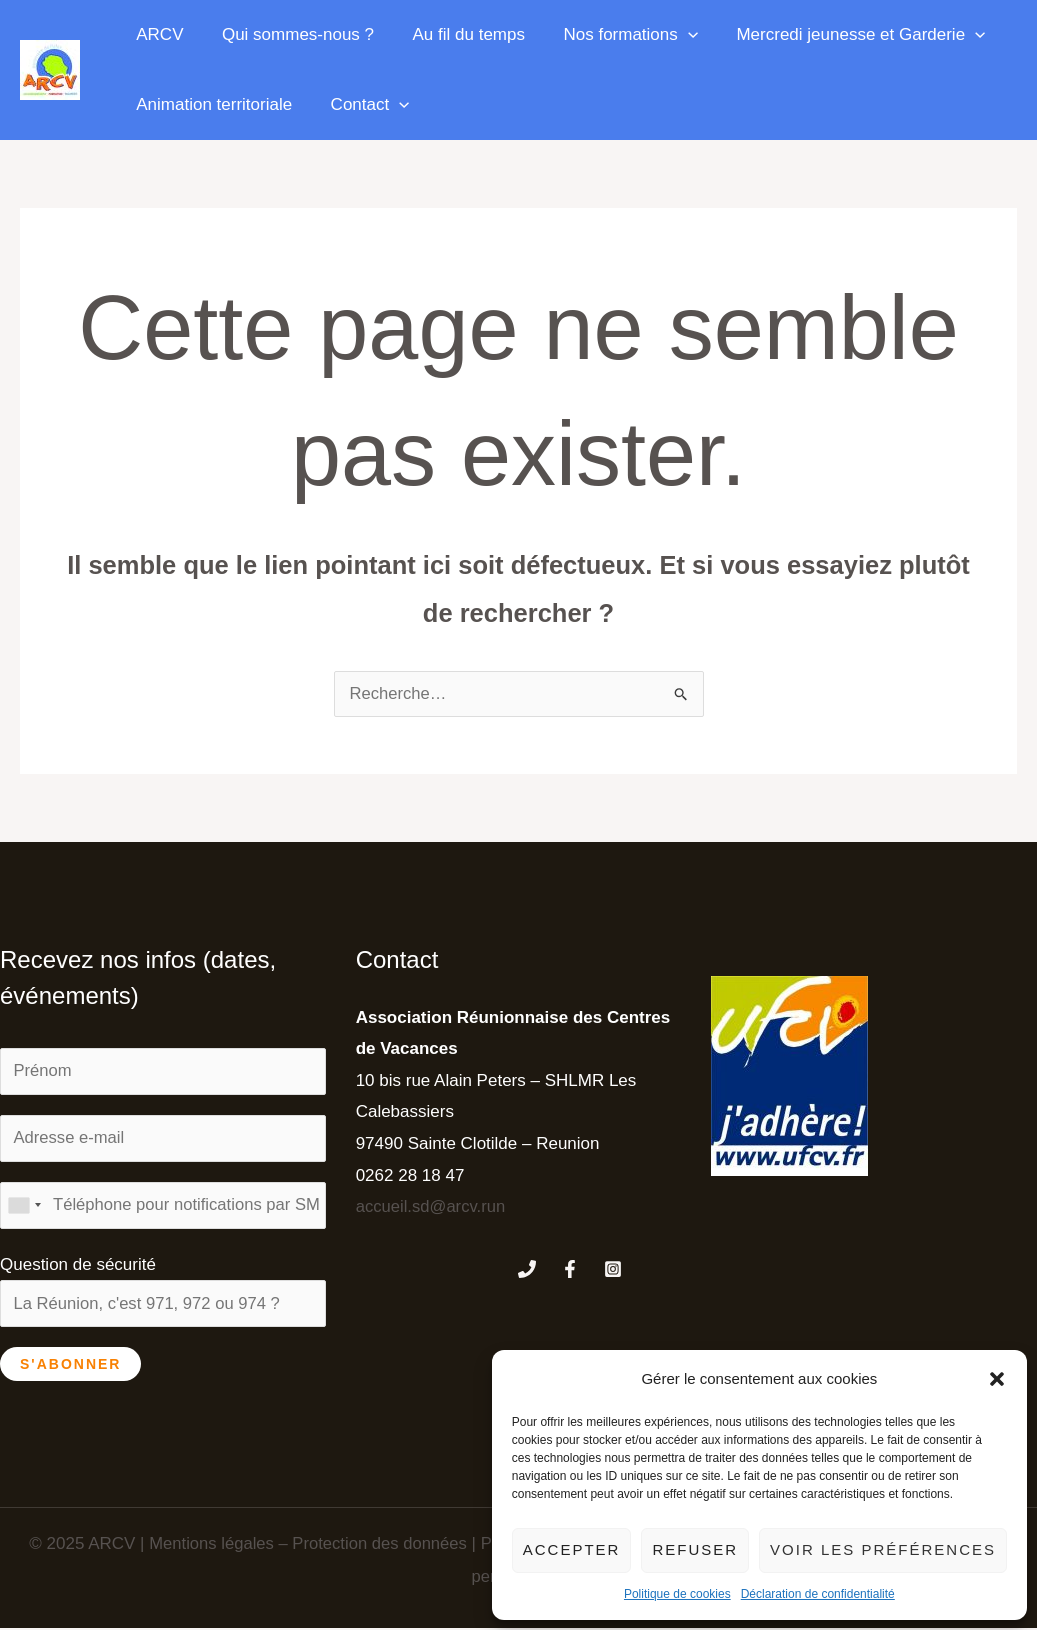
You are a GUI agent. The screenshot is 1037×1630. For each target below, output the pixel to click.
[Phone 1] (527, 1269)
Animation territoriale (212, 104)
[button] (997, 1379)
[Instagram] (613, 1269)
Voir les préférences (883, 1549)
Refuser (695, 1549)
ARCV (157, 34)
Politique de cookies (677, 1594)
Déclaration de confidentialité (818, 1594)
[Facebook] (570, 1269)
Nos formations (615, 35)
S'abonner (70, 1366)
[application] (672, 35)
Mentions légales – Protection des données (302, 1545)
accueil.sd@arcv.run (432, 1206)
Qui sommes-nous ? (291, 34)
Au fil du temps (457, 34)
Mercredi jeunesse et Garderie (840, 35)
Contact (363, 105)
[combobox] (24, 1207)
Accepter (572, 1549)
